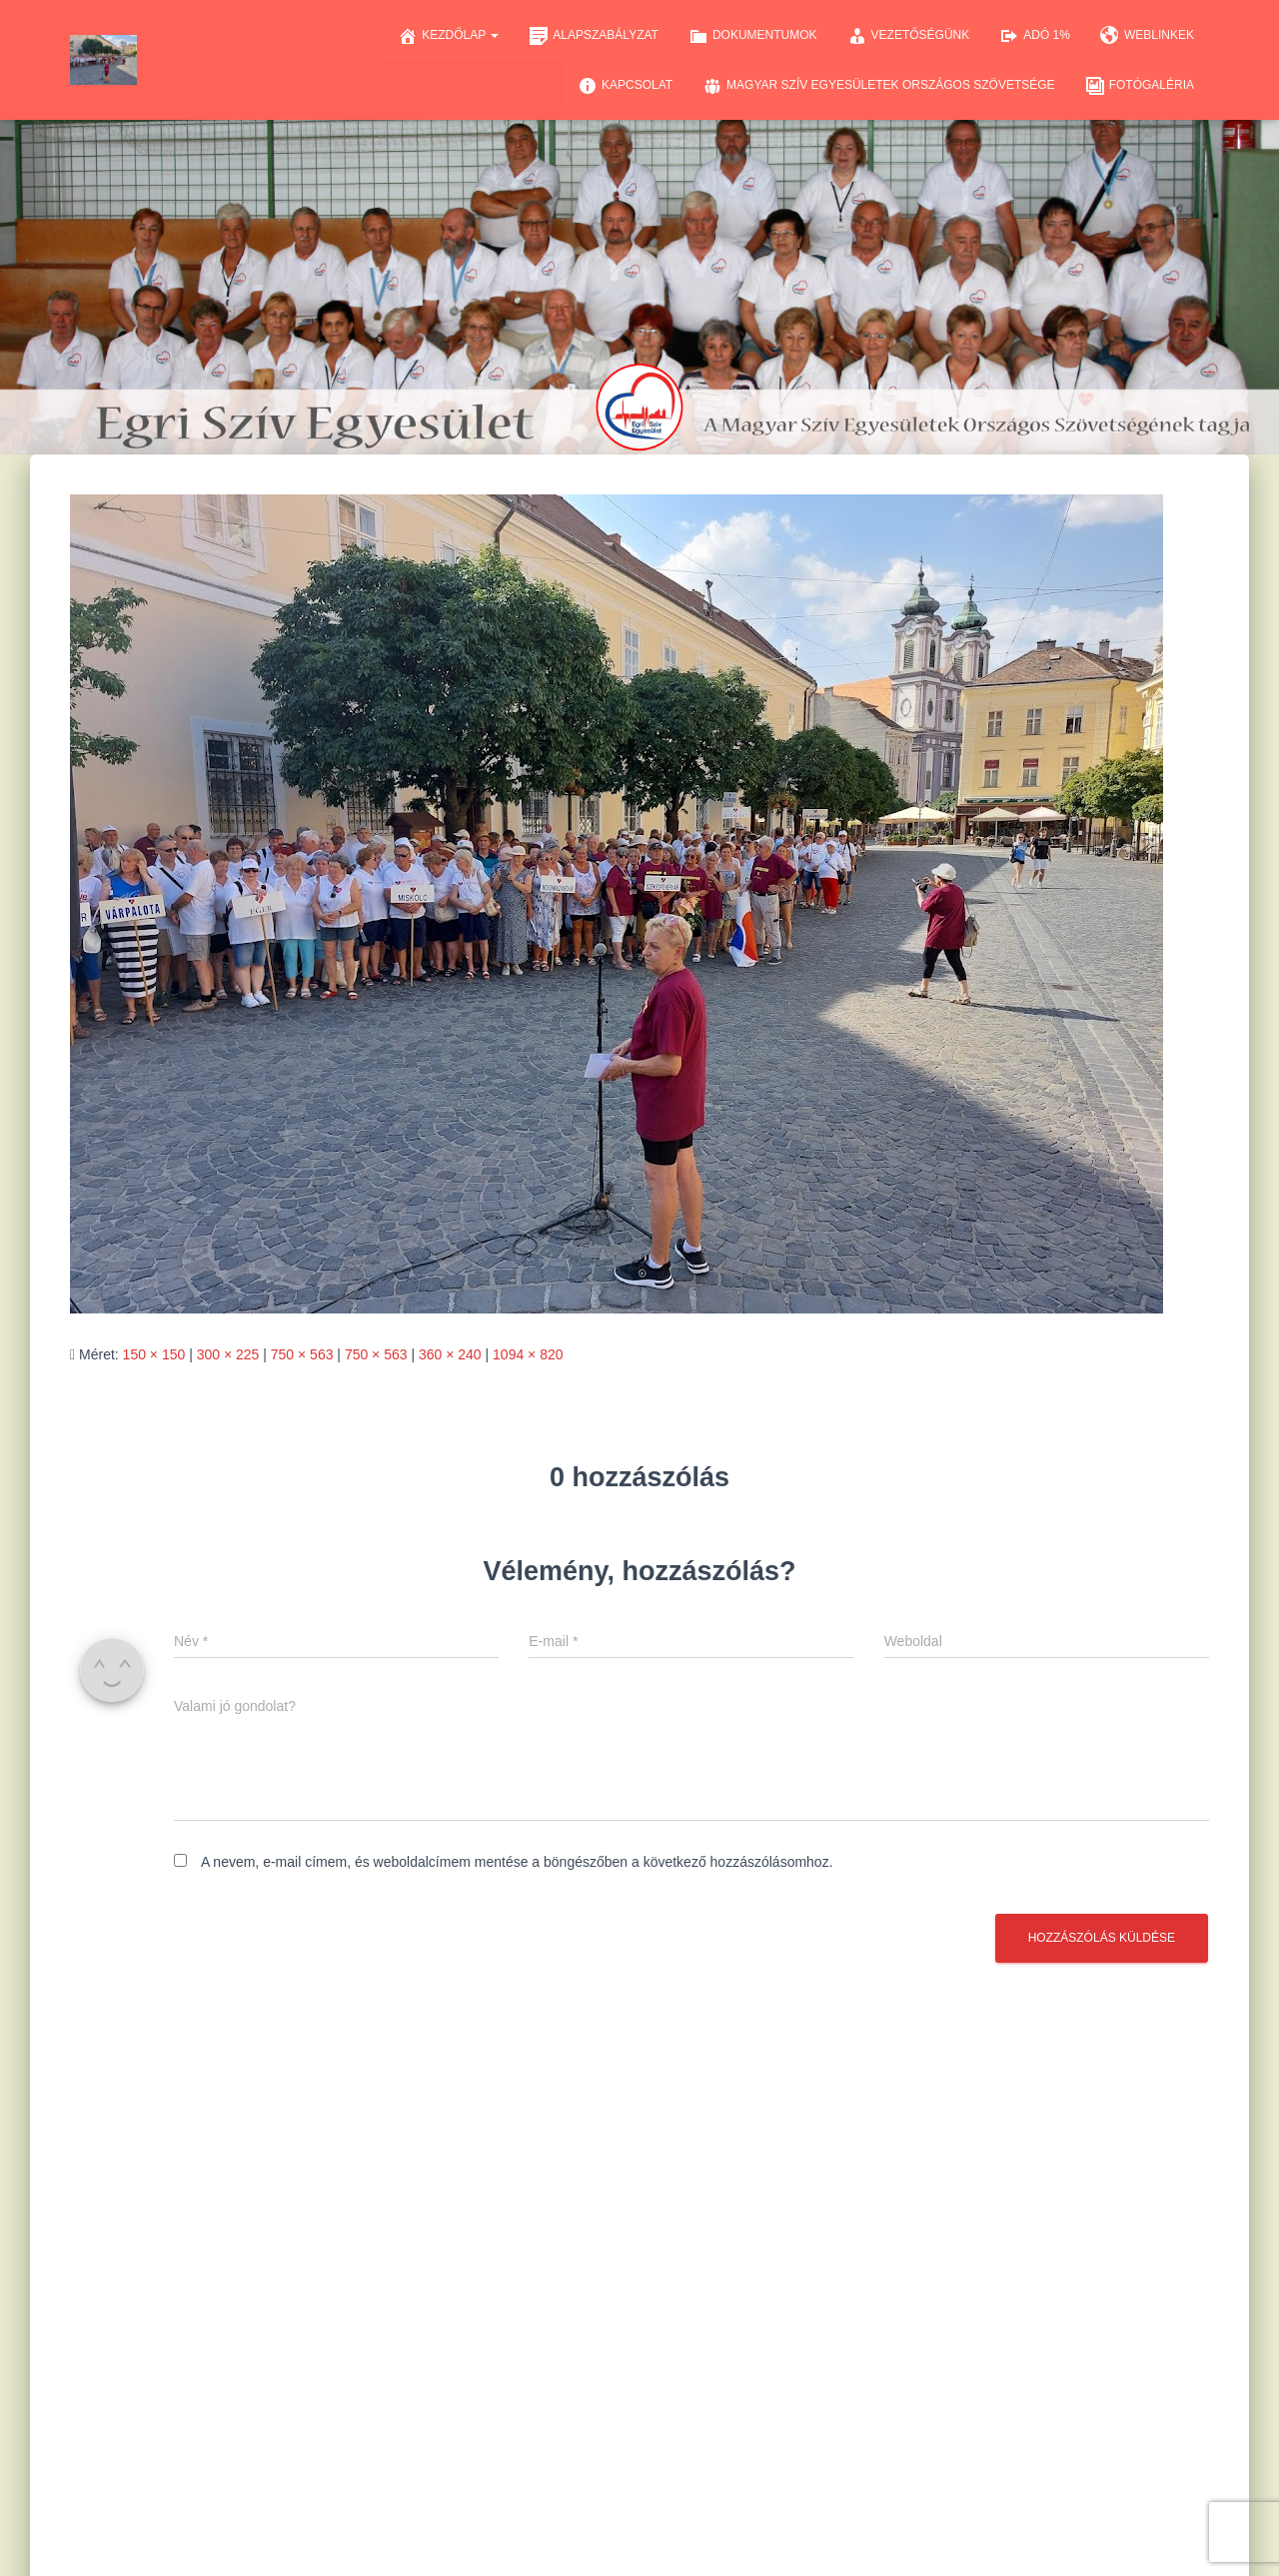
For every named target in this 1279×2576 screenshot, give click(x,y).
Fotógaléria (1139, 86)
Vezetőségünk (908, 36)
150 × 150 (154, 1354)
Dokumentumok (752, 36)
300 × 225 (228, 1354)
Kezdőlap (448, 36)
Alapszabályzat (593, 36)
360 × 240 (450, 1354)
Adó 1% (1034, 36)
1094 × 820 (528, 1354)
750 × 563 (302, 1354)
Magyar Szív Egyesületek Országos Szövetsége (878, 86)
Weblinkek (1147, 36)
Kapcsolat (625, 86)
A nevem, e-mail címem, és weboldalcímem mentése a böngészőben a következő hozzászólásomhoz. (517, 1862)
